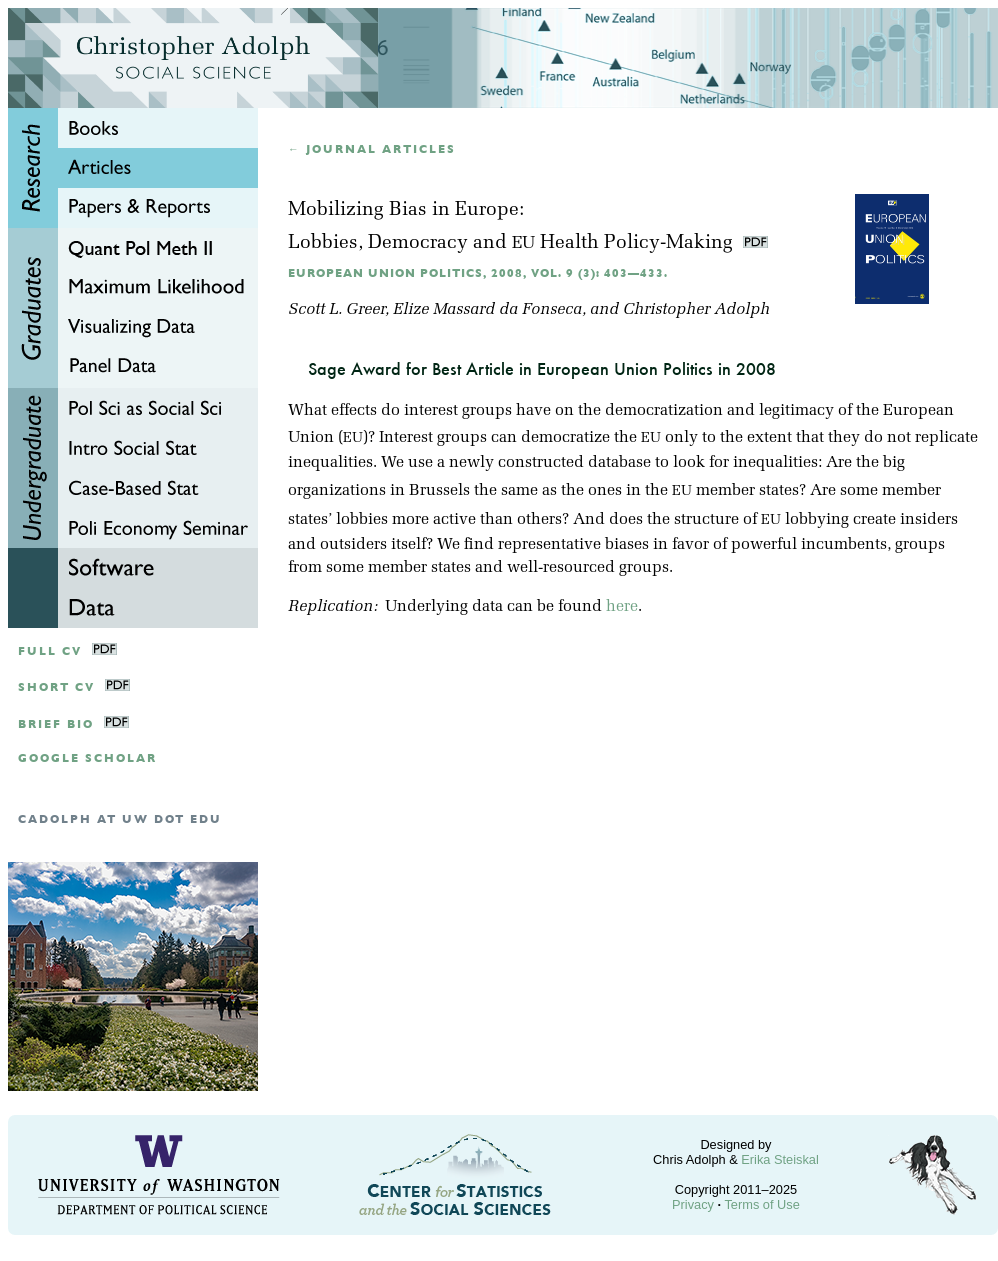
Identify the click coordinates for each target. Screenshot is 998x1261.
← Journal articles (372, 149)
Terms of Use (761, 1204)
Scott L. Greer (336, 310)
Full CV (50, 651)
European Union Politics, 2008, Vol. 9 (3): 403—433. (478, 273)
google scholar (87, 758)
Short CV (56, 687)
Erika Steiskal (780, 1159)
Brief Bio (56, 724)
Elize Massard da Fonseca (487, 310)
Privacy (693, 1204)
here (622, 607)
